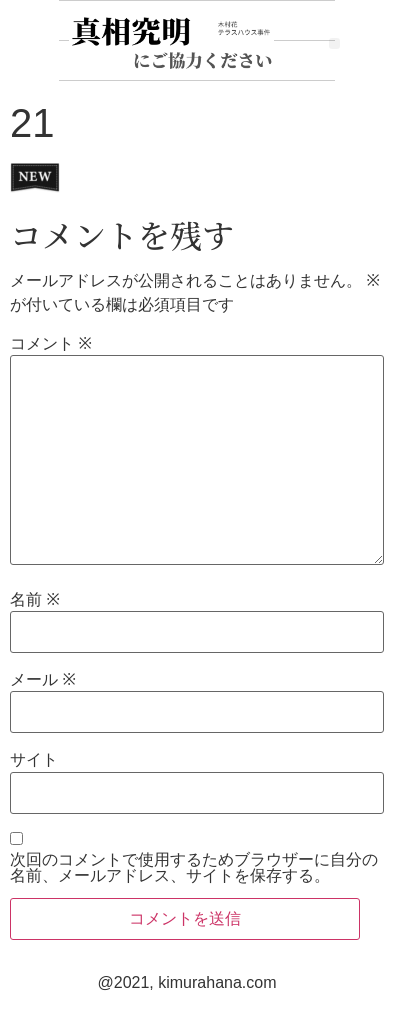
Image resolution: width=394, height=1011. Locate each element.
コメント (51, 344)
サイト (34, 760)
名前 (35, 600)
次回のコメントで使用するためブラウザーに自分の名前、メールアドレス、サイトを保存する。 (194, 868)
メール (43, 680)
